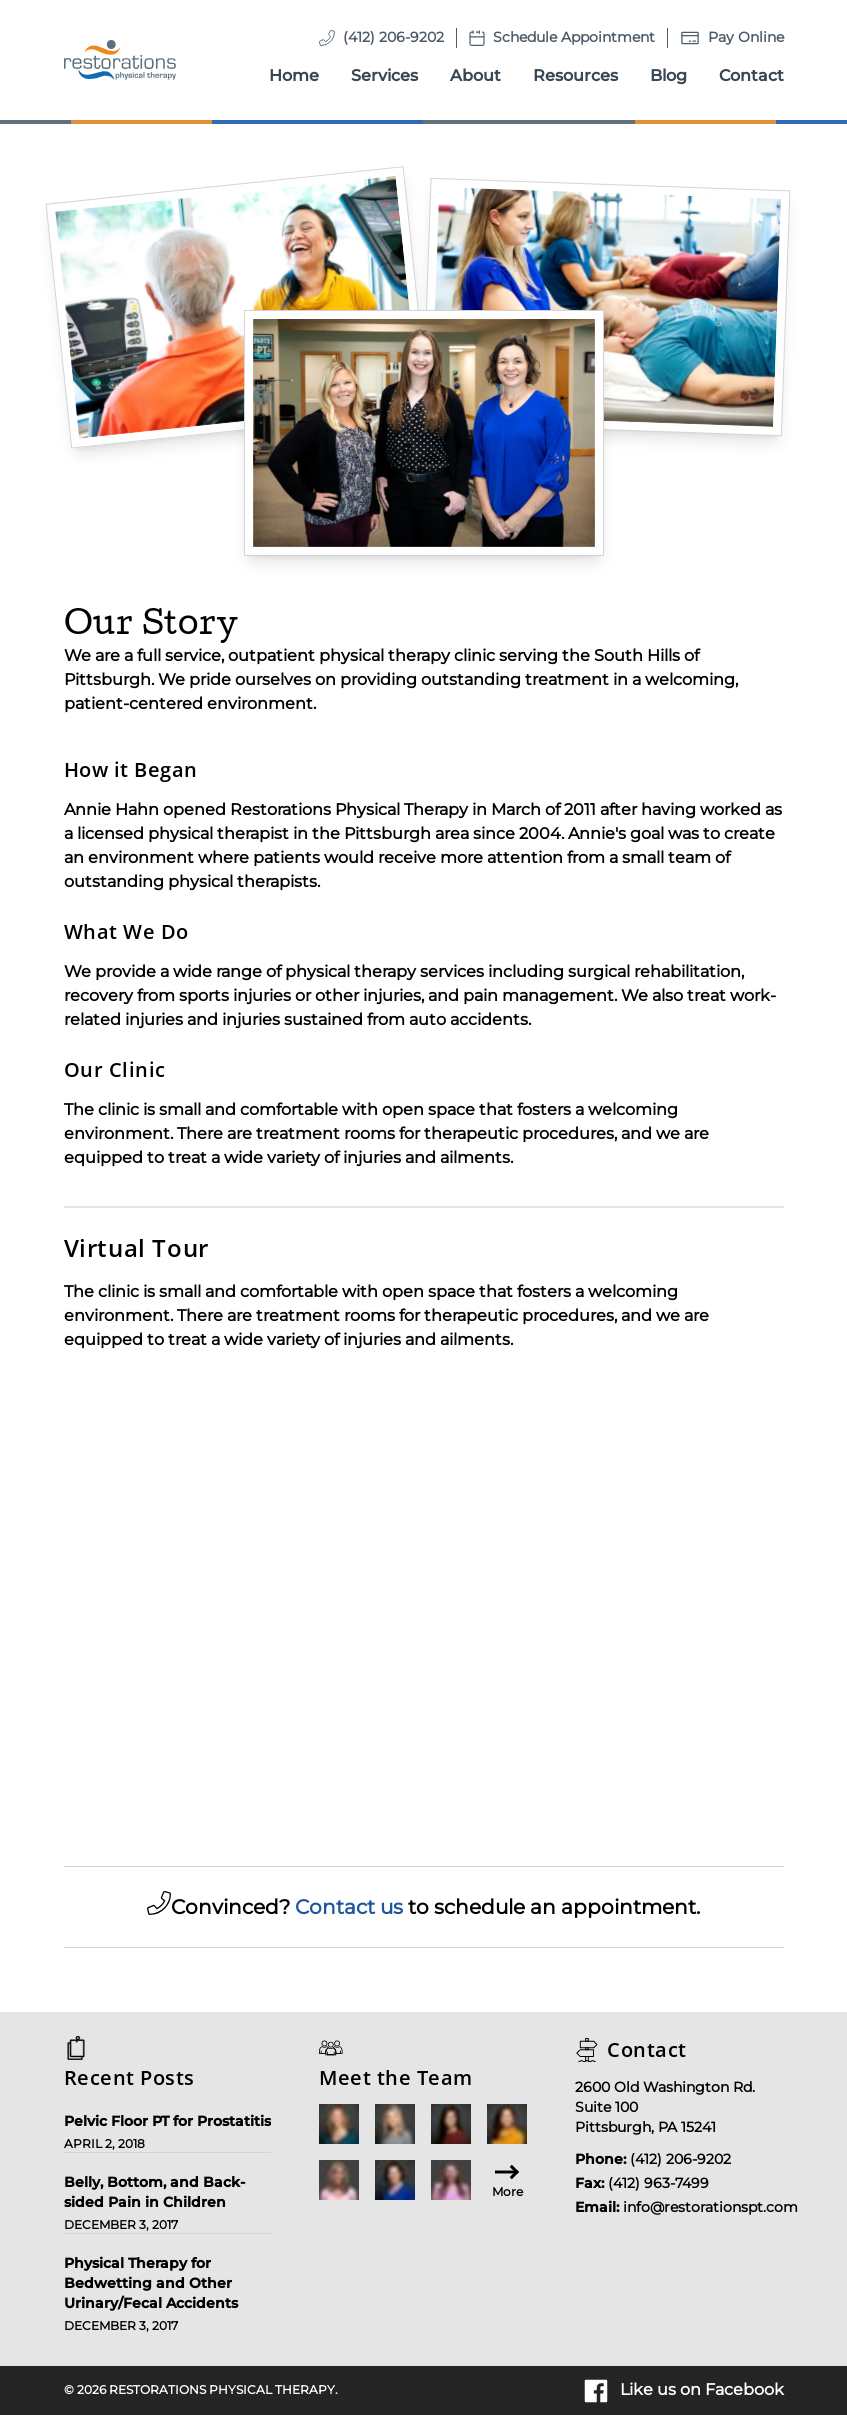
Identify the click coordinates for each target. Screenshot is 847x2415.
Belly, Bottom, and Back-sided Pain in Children (154, 2192)
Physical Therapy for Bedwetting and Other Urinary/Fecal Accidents (151, 2283)
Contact (751, 75)
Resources (575, 75)
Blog (668, 75)
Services (384, 75)
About (475, 75)
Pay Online (746, 37)
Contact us (349, 1907)
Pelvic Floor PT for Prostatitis (167, 2121)
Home (294, 75)
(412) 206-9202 (393, 37)
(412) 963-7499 (658, 2183)
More (507, 2179)
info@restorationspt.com (710, 2207)
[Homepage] (120, 60)
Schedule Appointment (574, 37)
